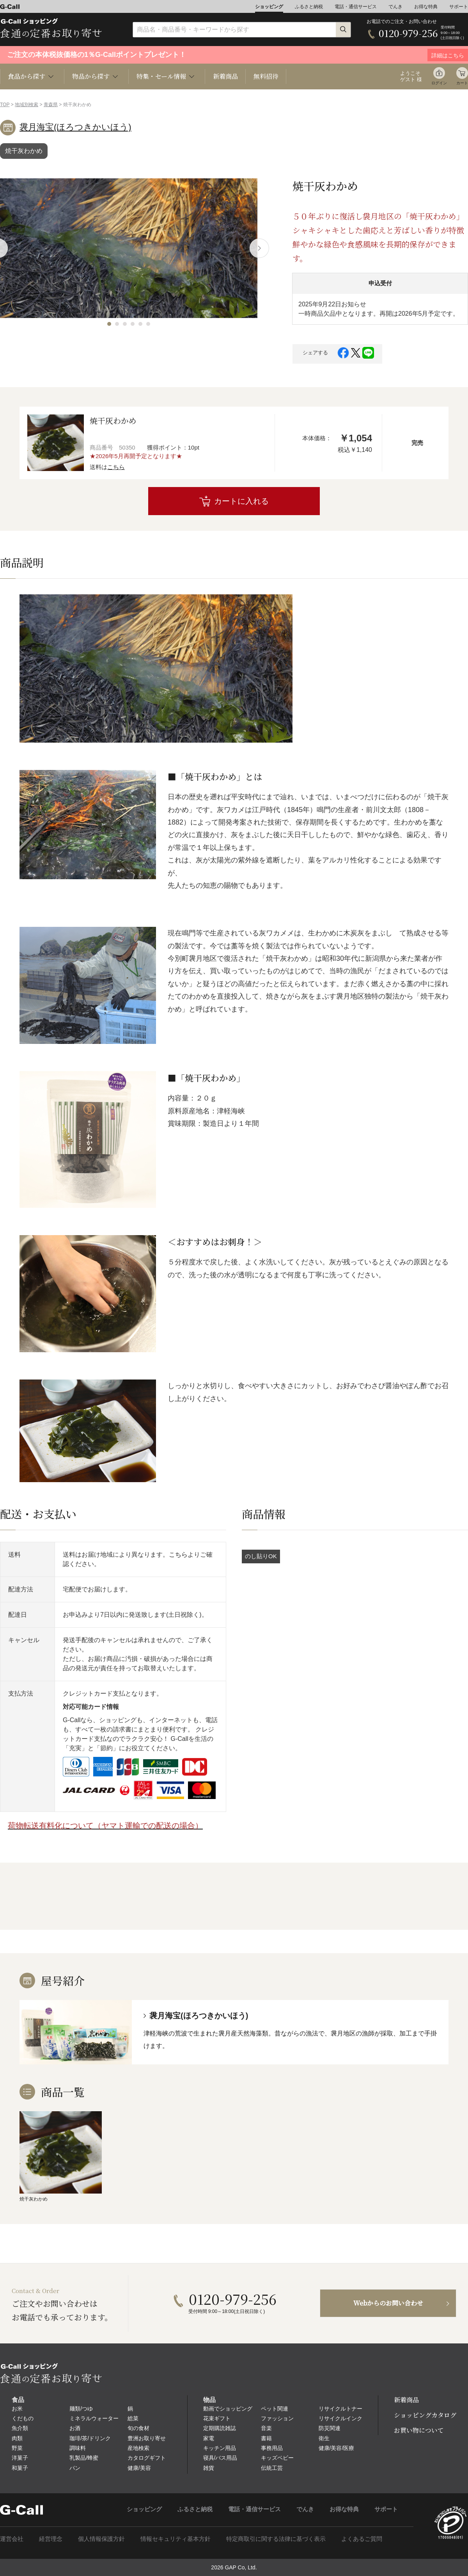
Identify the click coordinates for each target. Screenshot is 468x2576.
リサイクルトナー (340, 2408)
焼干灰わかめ (24, 151)
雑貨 (208, 2468)
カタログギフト (147, 2458)
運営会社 (11, 2538)
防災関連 (329, 2428)
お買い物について (419, 2430)
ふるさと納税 (309, 6)
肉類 (17, 2438)
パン (74, 2468)
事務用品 (272, 2448)
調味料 (77, 2448)
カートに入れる (241, 501)
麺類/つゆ (81, 2408)
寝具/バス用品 (220, 2458)
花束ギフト (216, 2418)
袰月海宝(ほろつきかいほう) (75, 127)
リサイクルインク (340, 2418)
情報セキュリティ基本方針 (175, 2538)
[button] (109, 324)
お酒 (74, 2428)
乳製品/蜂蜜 (83, 2458)
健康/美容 (139, 2468)
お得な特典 (426, 6)
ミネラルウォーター (94, 2418)
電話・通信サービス (356, 6)
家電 (208, 2438)
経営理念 (50, 2538)
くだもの (23, 2418)
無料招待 (266, 76)
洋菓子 (20, 2458)
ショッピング (269, 6)
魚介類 (20, 2428)
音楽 (266, 2428)
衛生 (324, 2438)
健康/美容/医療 (337, 2448)
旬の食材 (138, 2428)
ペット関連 (274, 2408)
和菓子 (20, 2468)
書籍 (266, 2438)
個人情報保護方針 (101, 2538)
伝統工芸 (272, 2468)
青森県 (51, 104)
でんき (395, 6)
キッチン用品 (219, 2448)
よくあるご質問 (361, 2538)
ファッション (277, 2418)
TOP (4, 104)
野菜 (17, 2448)
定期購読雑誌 (219, 2428)
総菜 (133, 2418)
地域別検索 (26, 104)
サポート (458, 6)
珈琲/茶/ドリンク (90, 2438)
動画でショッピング (227, 2408)
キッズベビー (277, 2458)
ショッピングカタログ (425, 2415)
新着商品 (225, 76)
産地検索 (138, 2448)
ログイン (439, 83)
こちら (116, 467)
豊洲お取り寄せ (147, 2438)
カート (462, 83)
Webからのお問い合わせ (388, 2303)
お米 (17, 2408)
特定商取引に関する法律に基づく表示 (276, 2538)
